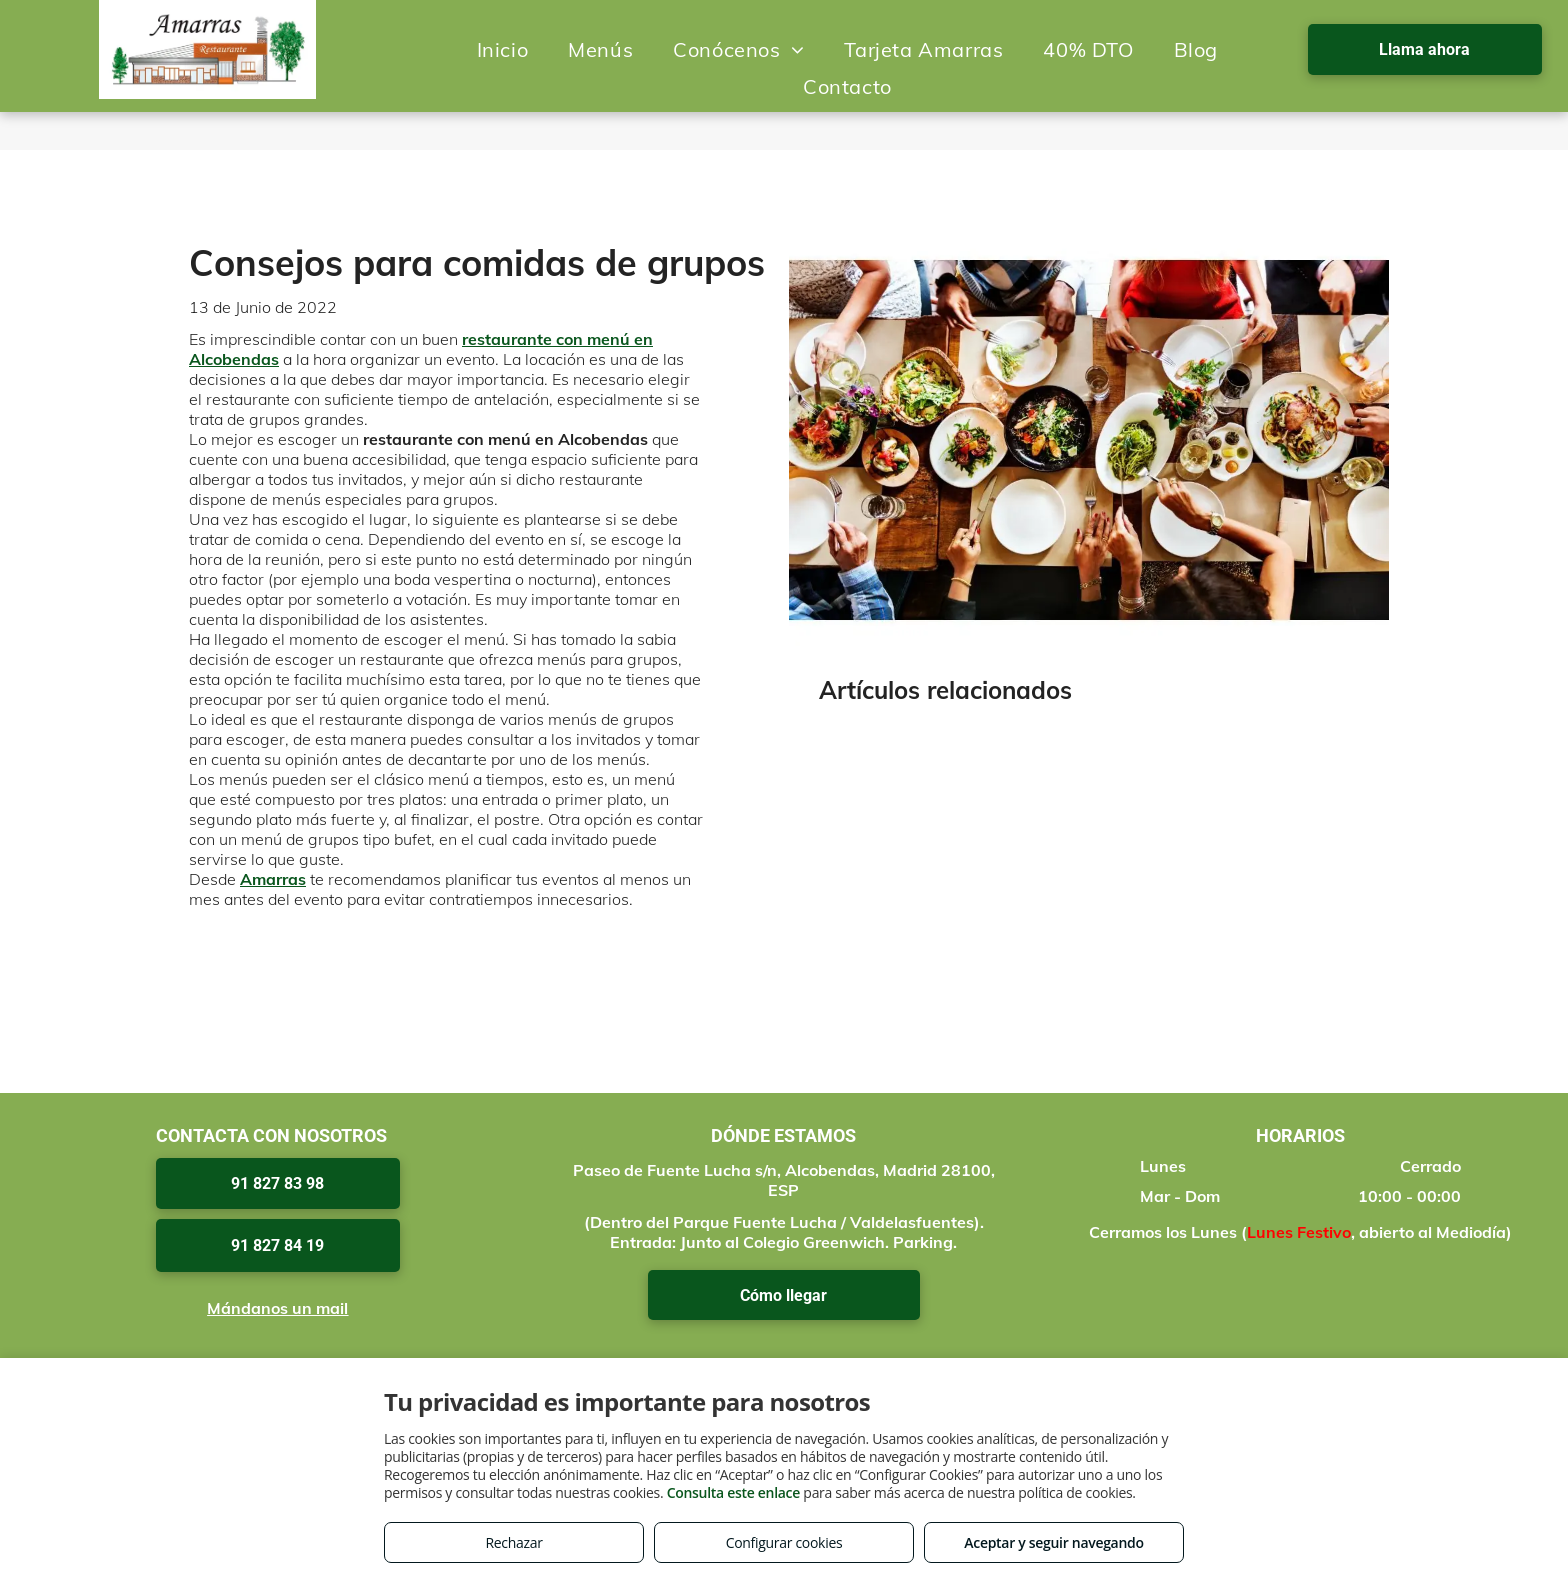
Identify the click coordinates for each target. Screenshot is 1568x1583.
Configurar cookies (784, 1542)
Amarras (273, 879)
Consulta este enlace (733, 1492)
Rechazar (513, 1542)
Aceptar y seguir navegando (1053, 1542)
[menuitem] (503, 49)
